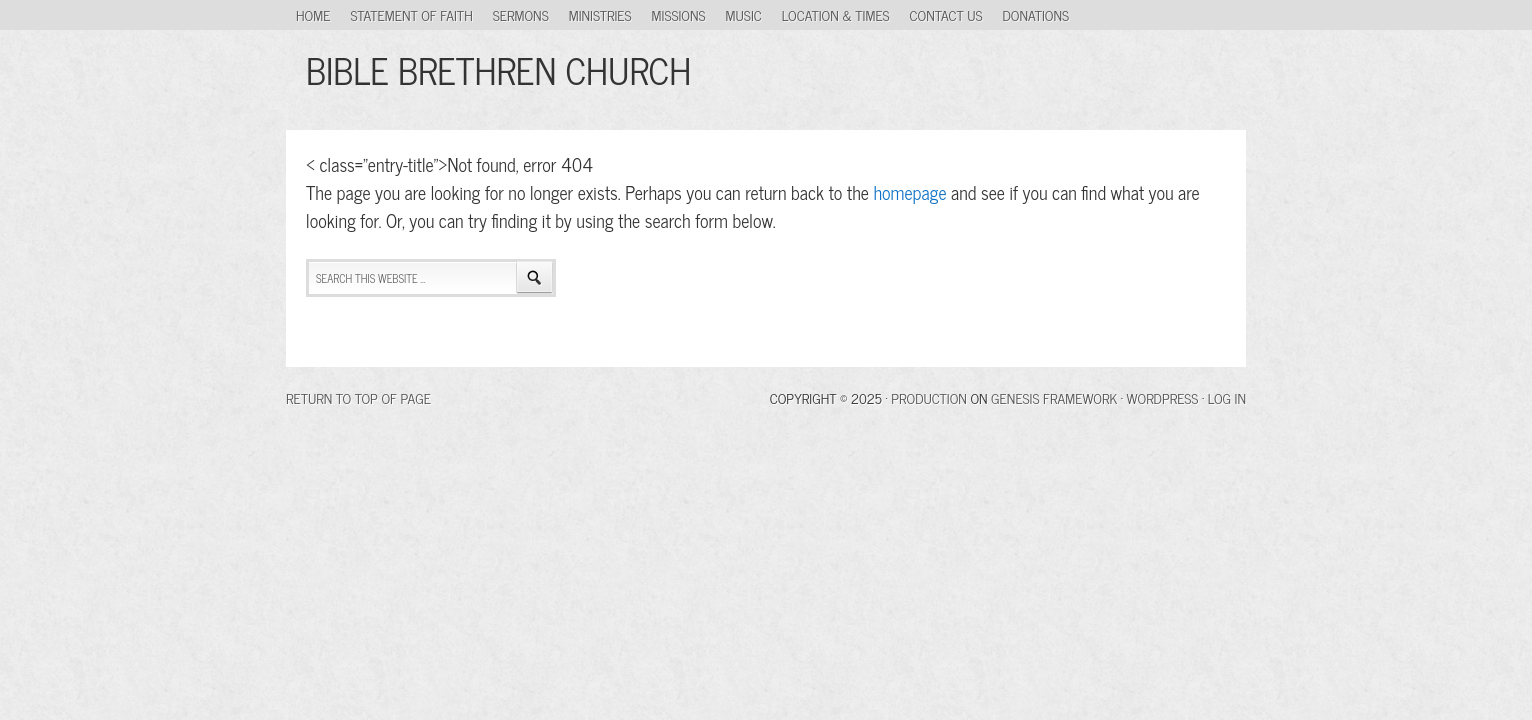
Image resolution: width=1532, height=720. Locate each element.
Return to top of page (358, 397)
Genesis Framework (1054, 397)
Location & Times (836, 14)
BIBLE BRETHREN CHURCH (498, 69)
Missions (679, 14)
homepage (909, 192)
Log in (1227, 397)
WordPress (1163, 397)
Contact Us (946, 14)
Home (313, 14)
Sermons (521, 14)
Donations (1036, 14)
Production (929, 397)
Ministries (600, 14)
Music (744, 14)
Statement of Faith (411, 14)
